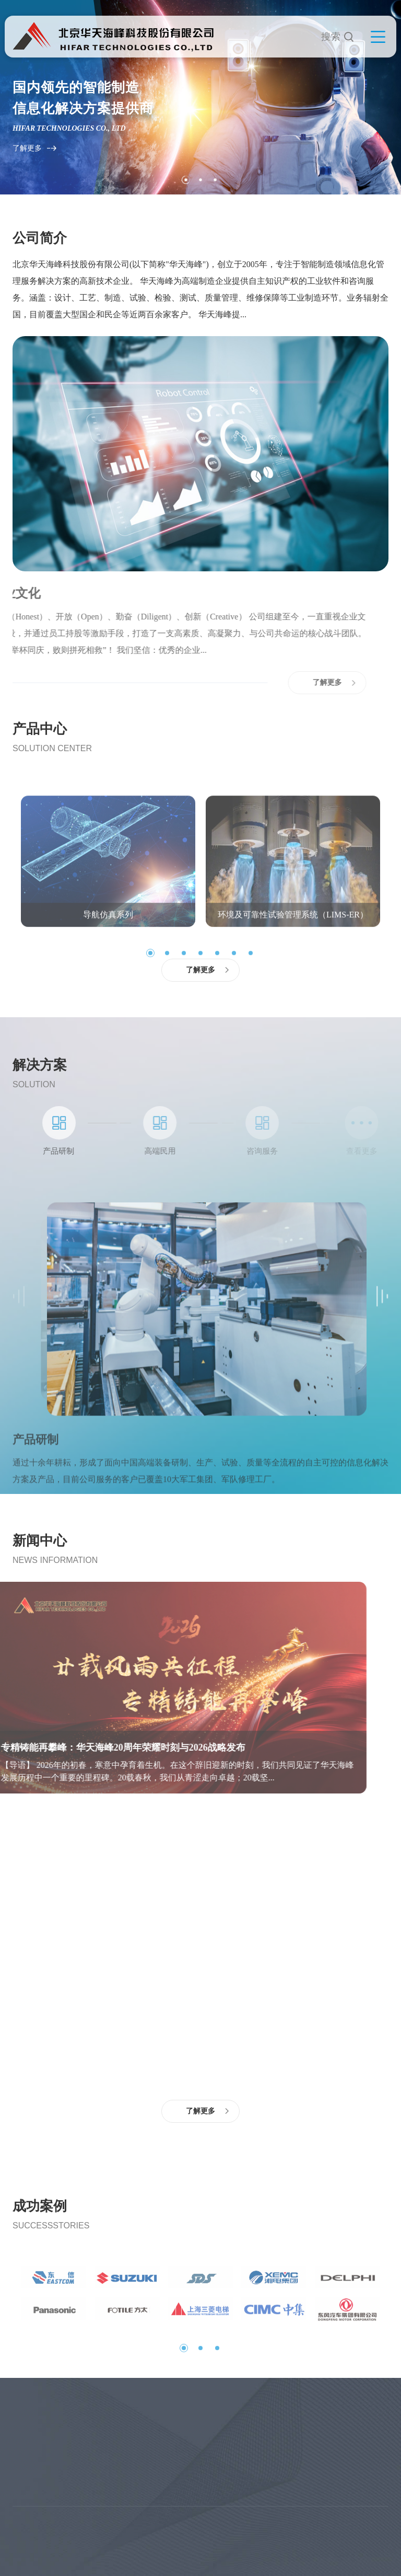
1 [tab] (186, 180)
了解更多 (27, 148)
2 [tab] (200, 180)
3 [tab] (215, 180)
